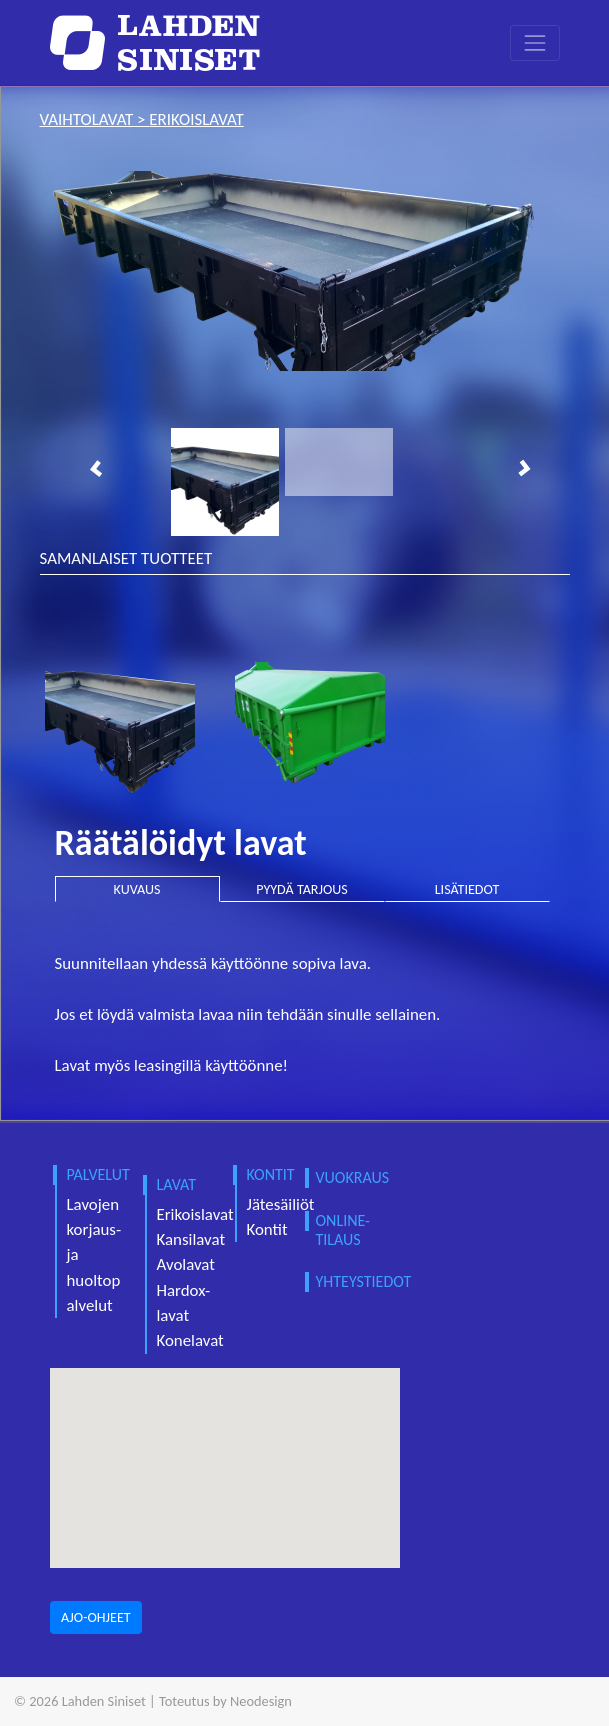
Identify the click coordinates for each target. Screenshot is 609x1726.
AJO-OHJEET (96, 1617)
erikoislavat (196, 119)
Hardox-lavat (184, 1303)
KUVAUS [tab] (137, 889)
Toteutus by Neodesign (225, 1701)
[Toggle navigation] (534, 42)
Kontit (267, 1229)
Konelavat (190, 1340)
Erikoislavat (195, 1214)
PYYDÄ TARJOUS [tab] (302, 889)
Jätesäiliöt (281, 1204)
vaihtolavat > (95, 119)
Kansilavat (191, 1239)
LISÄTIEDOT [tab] (467, 889)
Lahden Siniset (104, 1701)
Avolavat (186, 1264)
